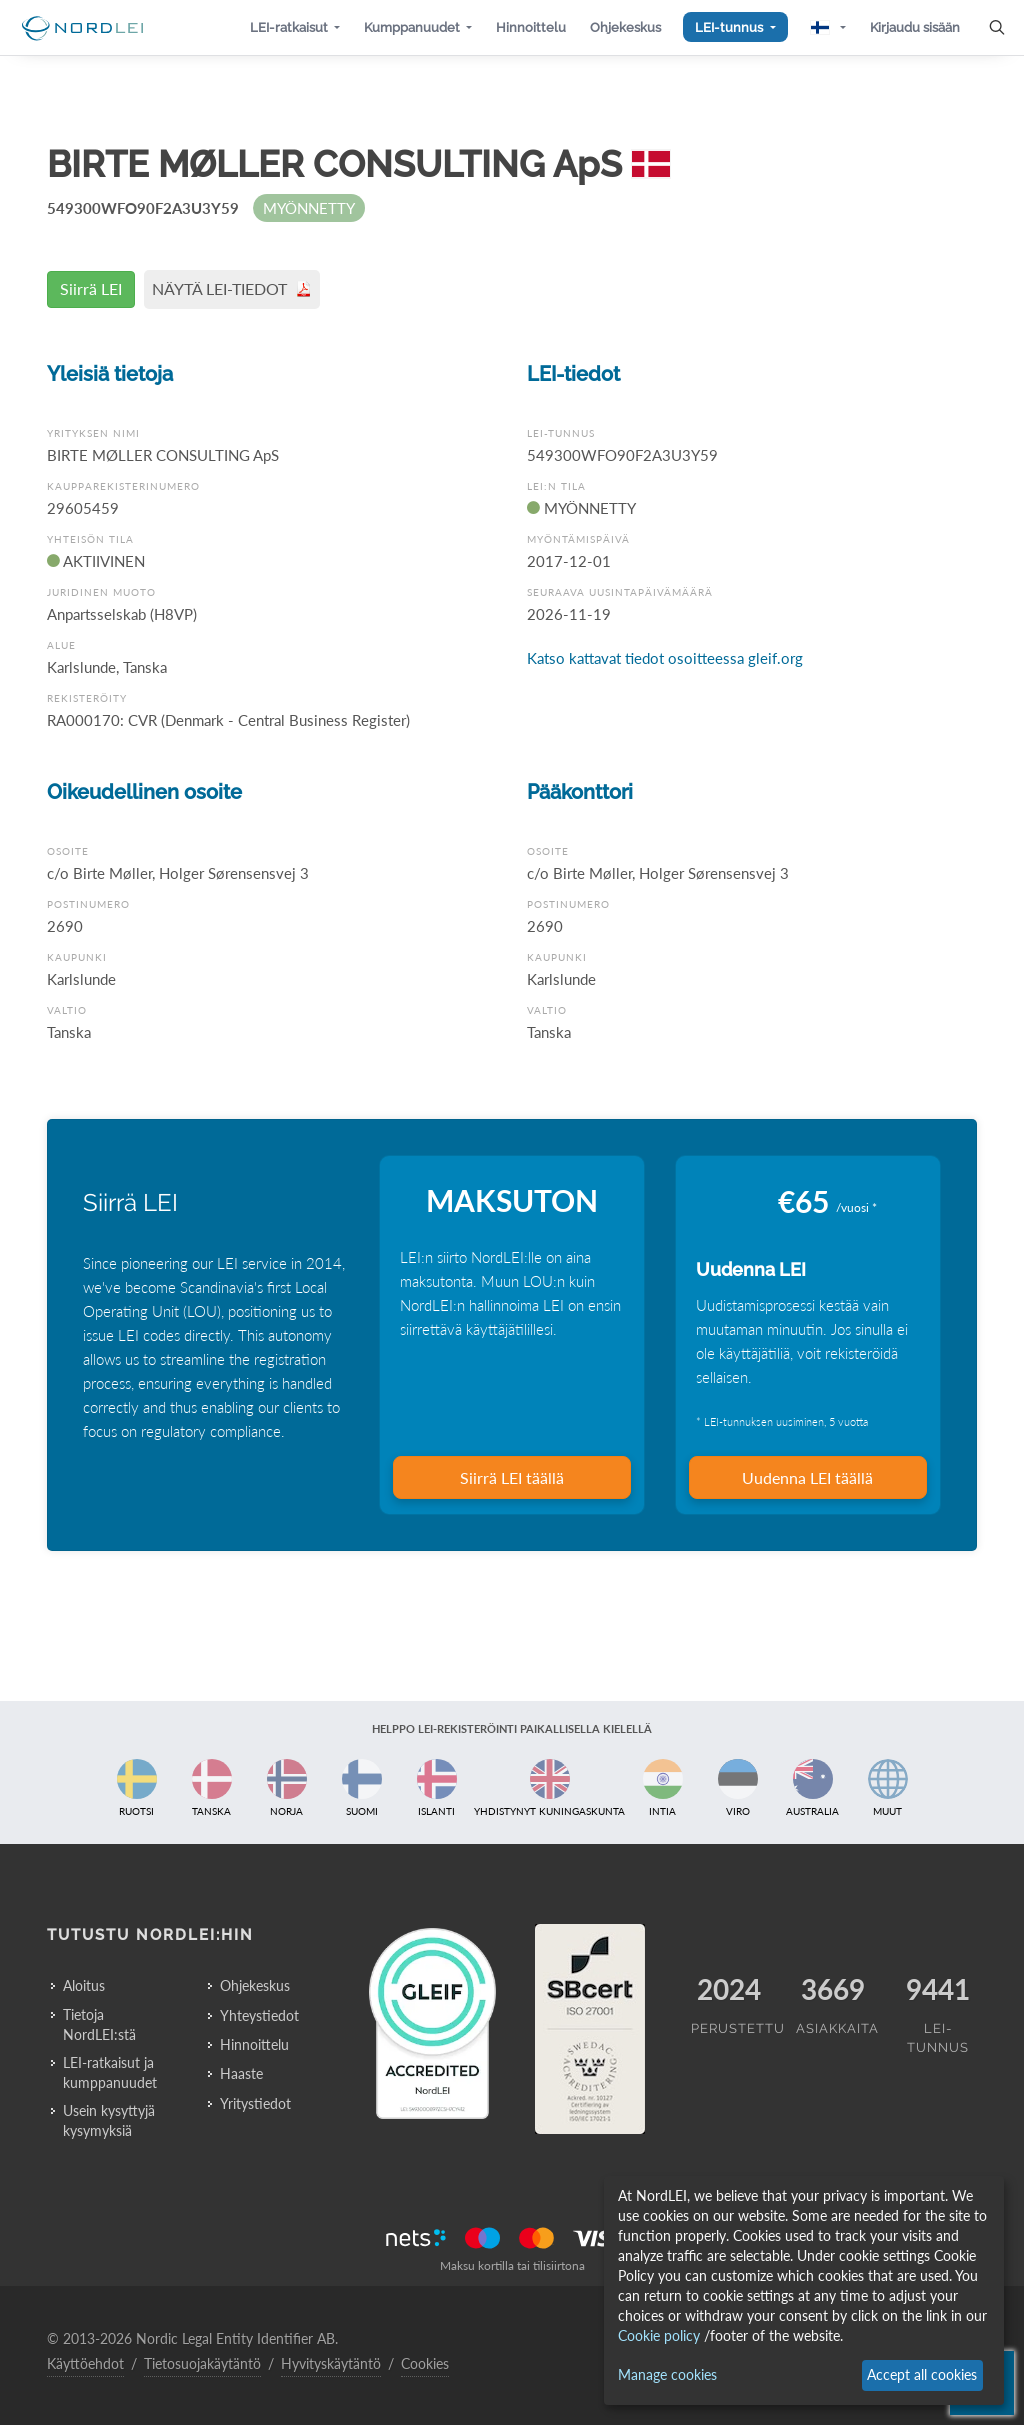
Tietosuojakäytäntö (202, 2363)
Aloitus (84, 1985)
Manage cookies (667, 2374)
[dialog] (804, 2290)
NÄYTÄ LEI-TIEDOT (232, 288)
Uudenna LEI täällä (807, 1477)
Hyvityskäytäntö (331, 2363)
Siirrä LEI (91, 288)
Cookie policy (659, 2335)
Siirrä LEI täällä (512, 1477)
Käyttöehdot (85, 2363)
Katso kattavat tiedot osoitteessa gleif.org (665, 658)
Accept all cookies (922, 2374)
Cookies (425, 2363)
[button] (295, 27)
